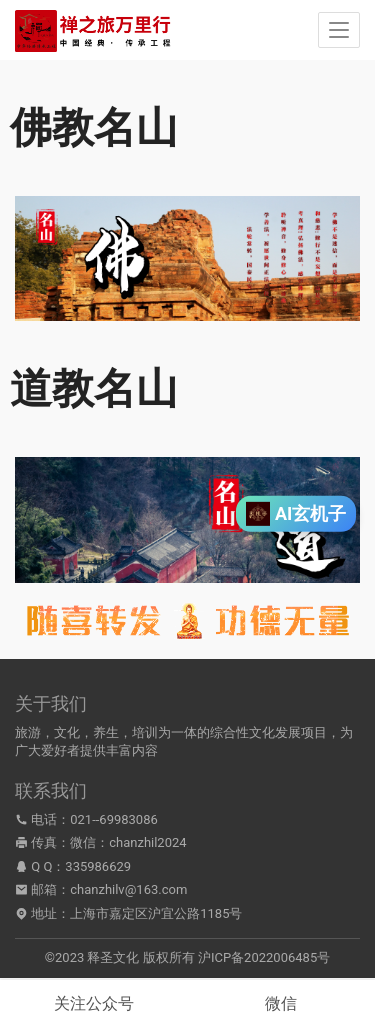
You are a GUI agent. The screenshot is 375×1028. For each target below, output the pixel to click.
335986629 (98, 866)
